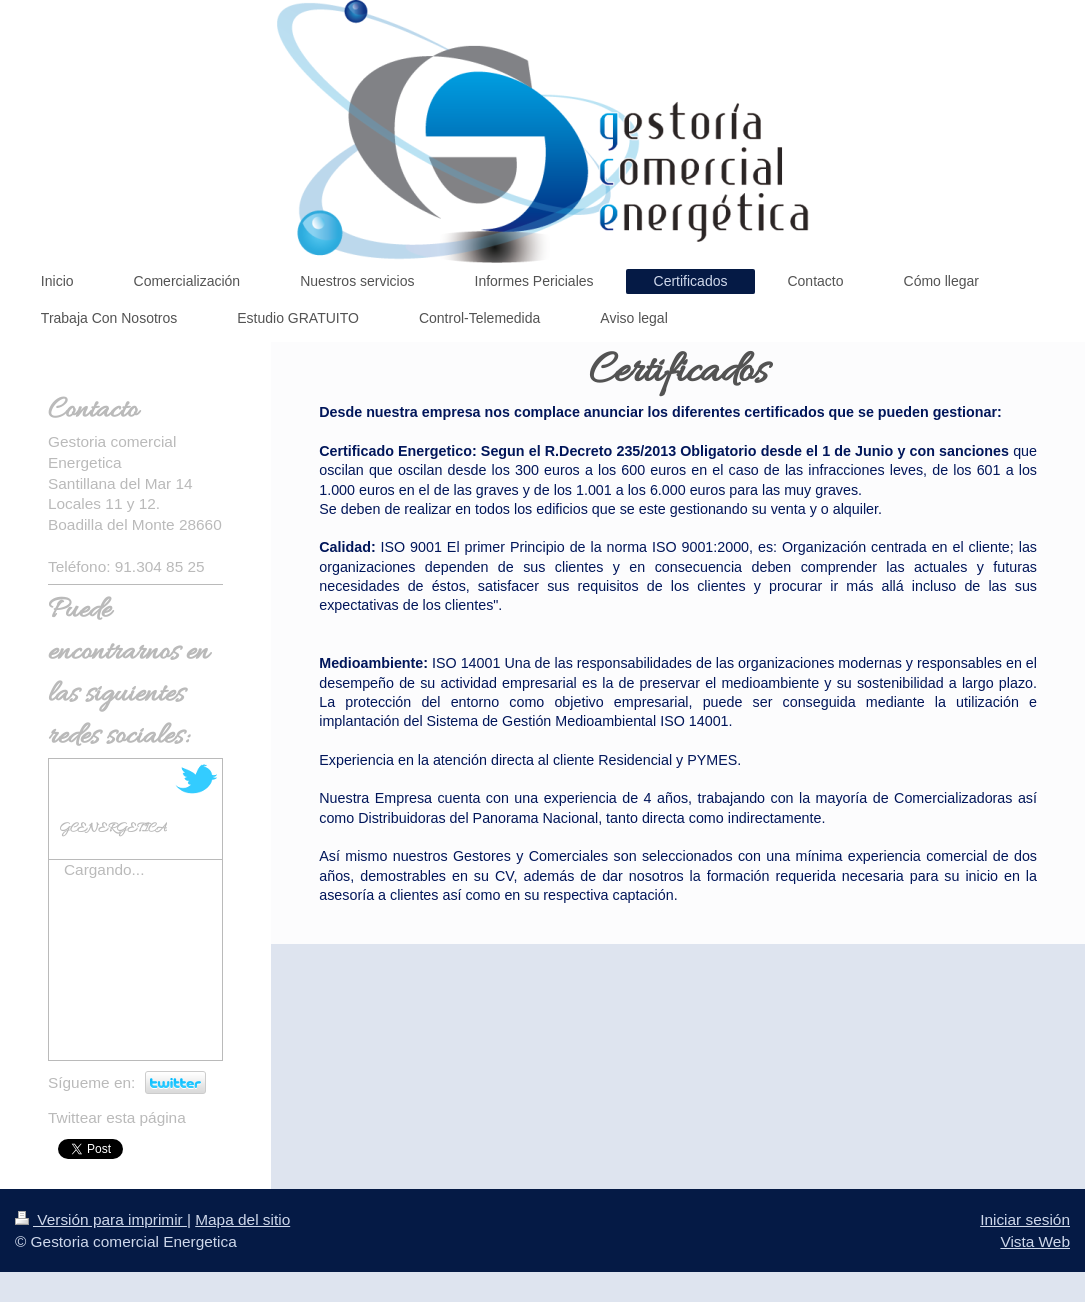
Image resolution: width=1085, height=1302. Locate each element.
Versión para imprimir (101, 1219)
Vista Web (1035, 1241)
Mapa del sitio (242, 1219)
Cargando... (104, 869)
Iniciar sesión (1025, 1219)
